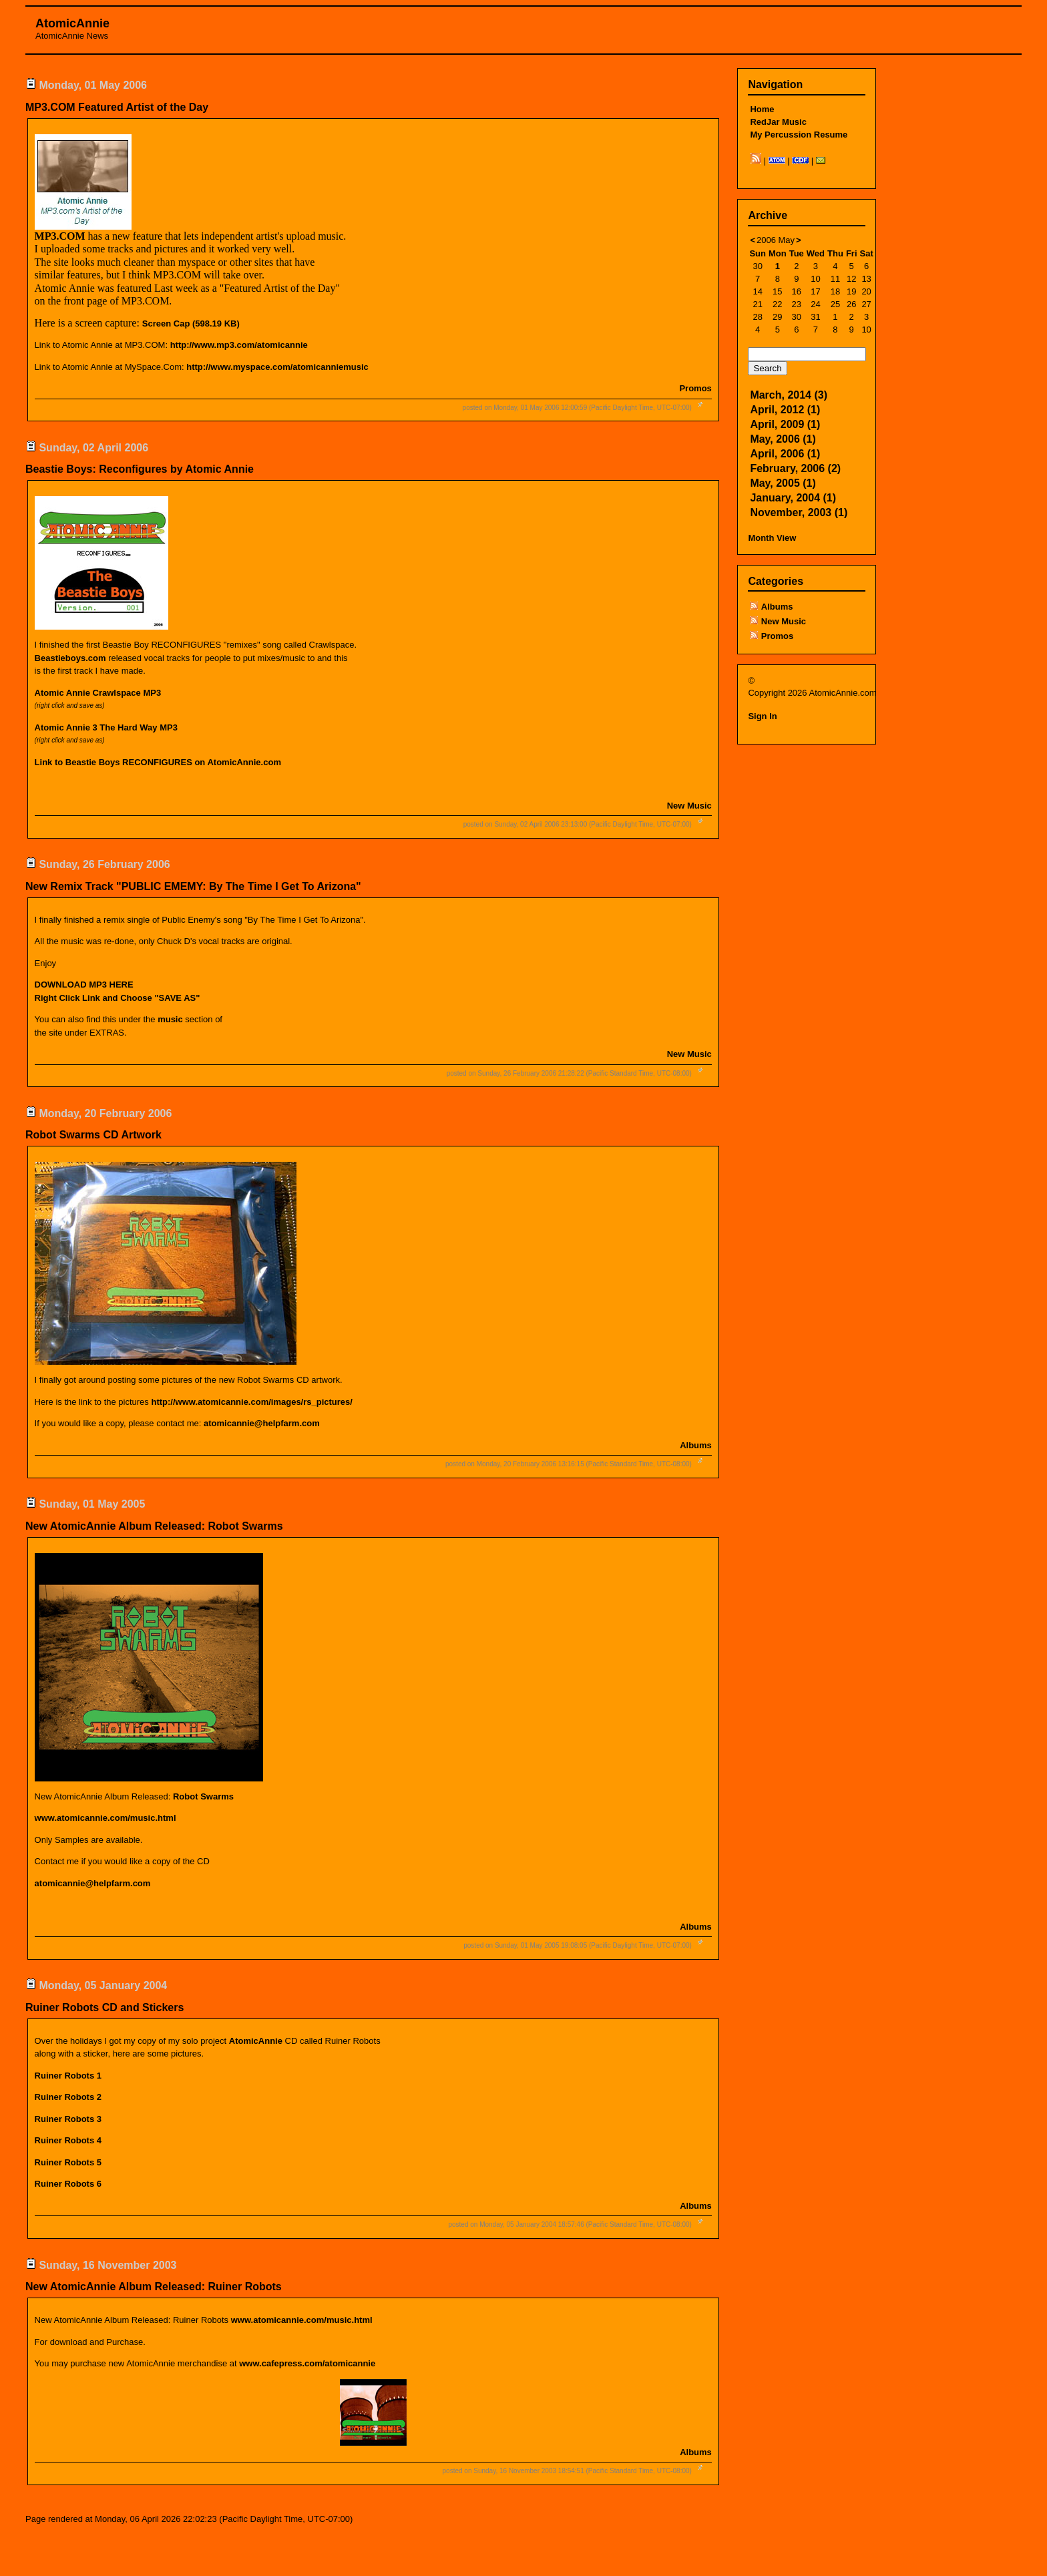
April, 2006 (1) (785, 453)
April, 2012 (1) (785, 409)
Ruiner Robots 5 (68, 2162)
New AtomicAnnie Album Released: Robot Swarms (154, 1526)
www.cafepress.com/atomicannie (307, 2363)
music (170, 1019)
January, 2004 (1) (793, 497)
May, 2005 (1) (782, 483)
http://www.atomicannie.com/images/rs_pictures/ (251, 1402)
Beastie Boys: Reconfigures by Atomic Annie (139, 469)
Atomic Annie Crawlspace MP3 (98, 693)
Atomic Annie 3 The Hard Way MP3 (106, 727)
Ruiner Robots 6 (68, 2184)
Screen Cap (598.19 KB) (191, 323)
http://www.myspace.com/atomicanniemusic (277, 367)
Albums (696, 1445)
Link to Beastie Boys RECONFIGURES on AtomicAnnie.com (158, 762)
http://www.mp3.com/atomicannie (239, 345)
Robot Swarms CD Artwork (93, 1134)
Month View (772, 538)
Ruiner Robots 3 (68, 2119)
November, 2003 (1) (798, 512)
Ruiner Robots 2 (68, 2097)
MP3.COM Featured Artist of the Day (116, 107)
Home (762, 109)
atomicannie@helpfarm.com (262, 1423)
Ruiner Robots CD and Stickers (104, 2007)
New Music (689, 806)
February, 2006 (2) (795, 468)
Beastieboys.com (70, 658)
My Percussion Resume (798, 135)
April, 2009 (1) (785, 424)
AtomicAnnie (72, 23)
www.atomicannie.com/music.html (302, 2320)
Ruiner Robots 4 (68, 2140)
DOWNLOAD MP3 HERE (84, 985)
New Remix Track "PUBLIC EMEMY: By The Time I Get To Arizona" (193, 886)
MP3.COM (60, 236)
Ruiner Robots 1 (68, 2076)
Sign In (762, 716)
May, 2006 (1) (782, 439)
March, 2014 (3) (788, 395)
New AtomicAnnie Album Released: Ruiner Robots (153, 2286)
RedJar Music (778, 122)
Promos (695, 388)
